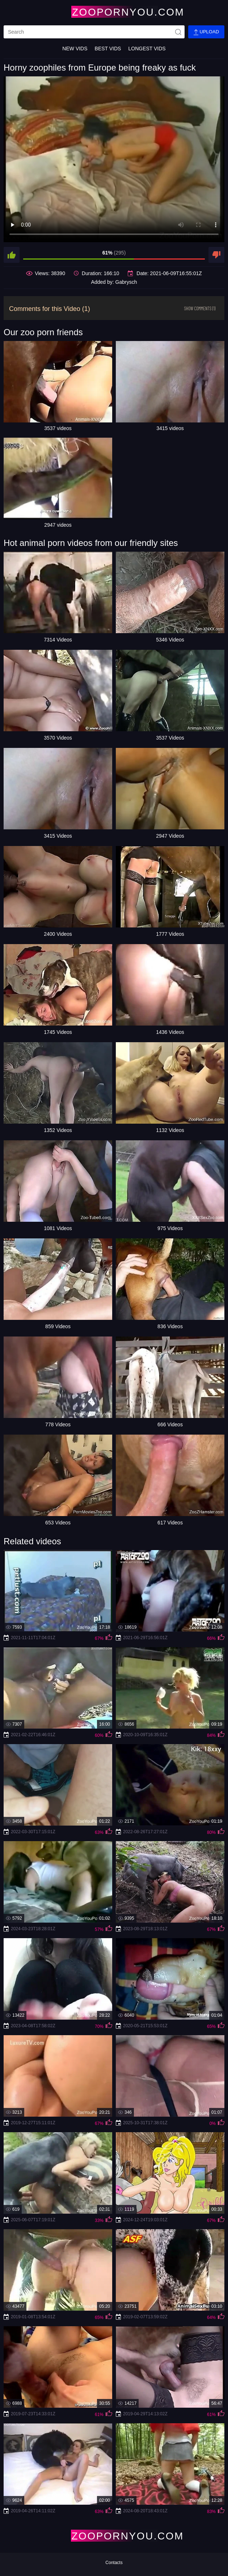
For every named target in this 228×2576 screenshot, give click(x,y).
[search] (94, 31)
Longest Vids (146, 48)
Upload (206, 32)
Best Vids (108, 48)
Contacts (113, 2562)
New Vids (74, 48)
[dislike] (216, 255)
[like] (12, 255)
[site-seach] (178, 31)
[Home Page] (114, 12)
